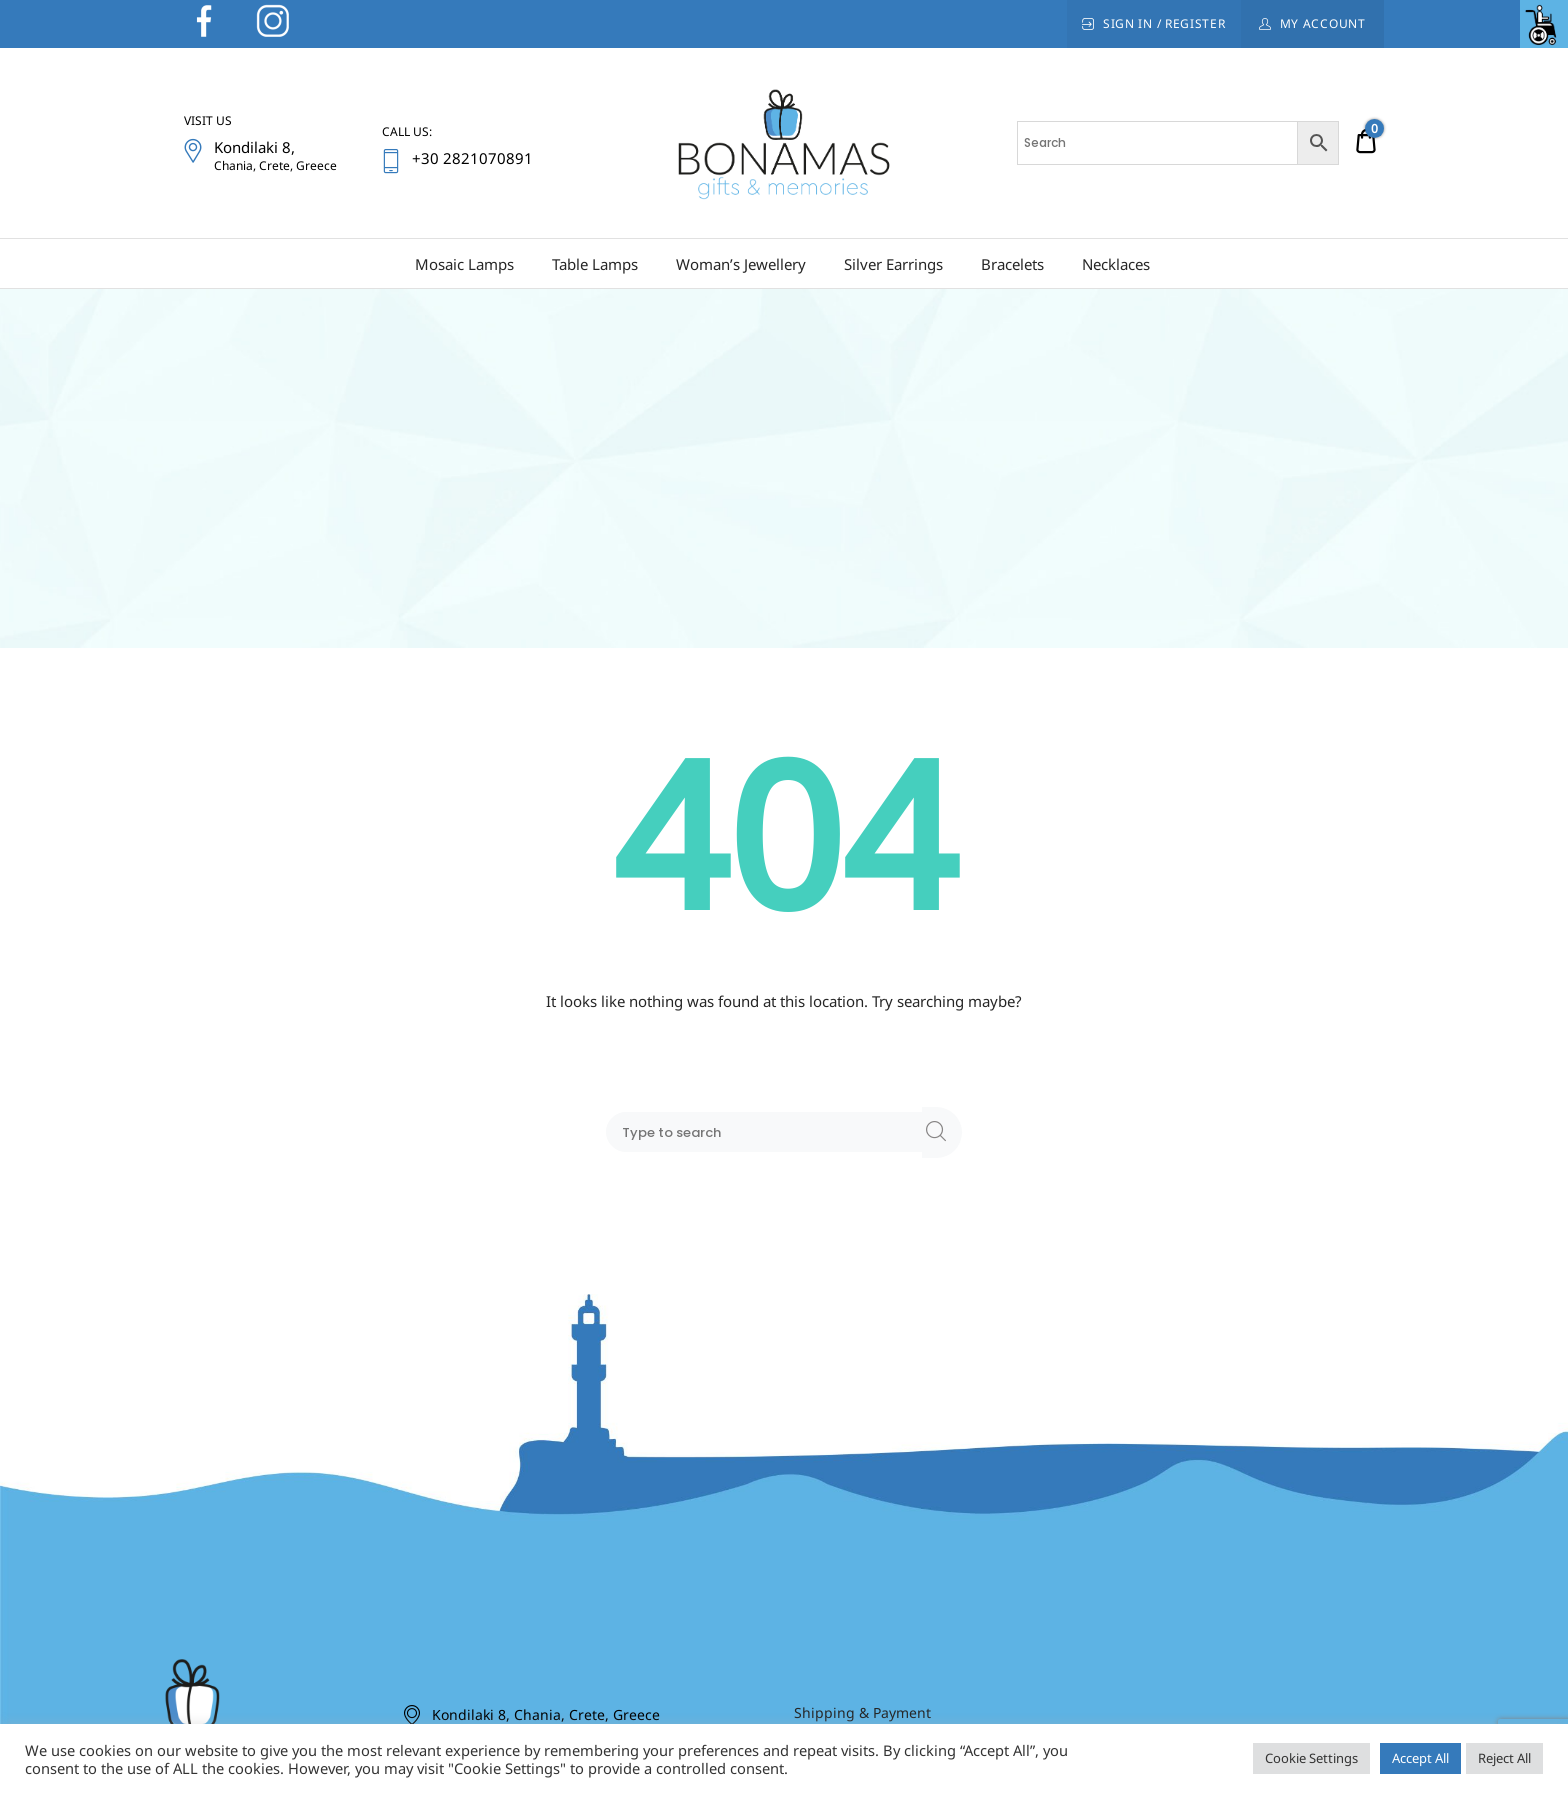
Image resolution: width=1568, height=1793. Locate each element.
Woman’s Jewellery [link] (741, 264)
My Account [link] (1323, 23)
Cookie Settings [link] (1311, 1758)
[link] (1544, 24)
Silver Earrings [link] (893, 264)
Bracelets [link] (1012, 264)
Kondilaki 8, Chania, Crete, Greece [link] (546, 1714)
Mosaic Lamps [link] (464, 264)
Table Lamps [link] (595, 264)
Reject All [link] (1504, 1758)
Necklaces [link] (1116, 264)
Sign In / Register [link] (1164, 23)
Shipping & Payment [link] (862, 1712)
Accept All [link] (1420, 1758)
